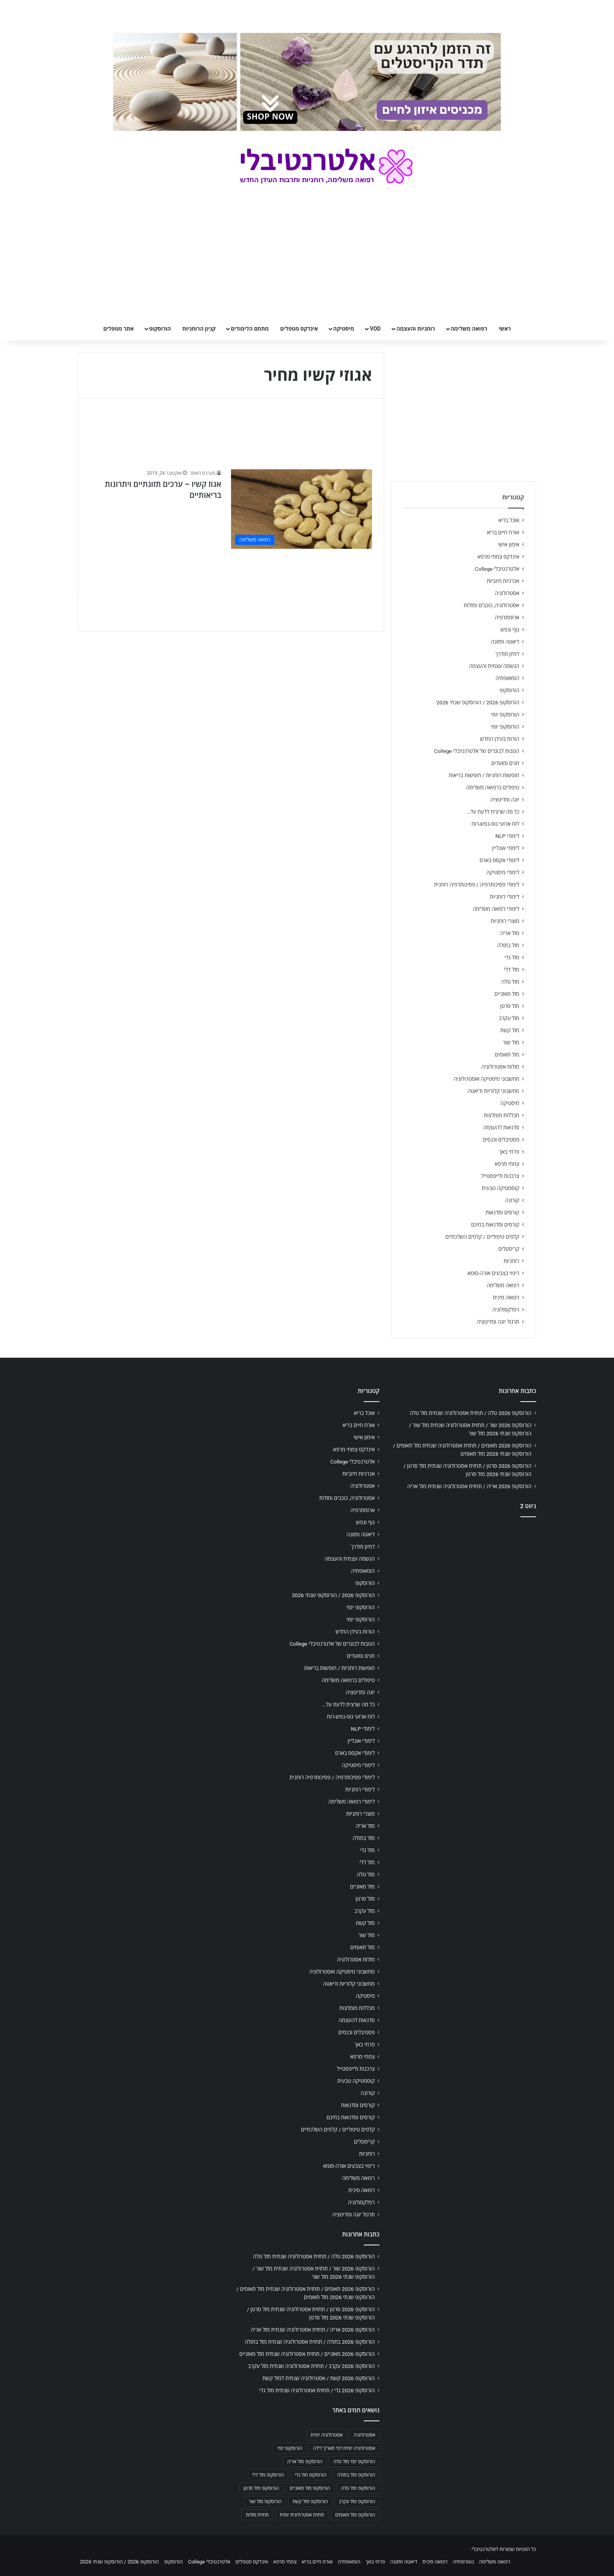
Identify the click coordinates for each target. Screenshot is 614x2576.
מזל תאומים (507, 1054)
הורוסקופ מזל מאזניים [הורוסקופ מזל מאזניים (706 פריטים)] (310, 2488)
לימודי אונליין (505, 848)
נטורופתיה (463, 2562)
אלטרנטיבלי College (497, 569)
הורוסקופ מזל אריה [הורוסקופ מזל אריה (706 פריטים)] (304, 2461)
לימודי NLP (507, 836)
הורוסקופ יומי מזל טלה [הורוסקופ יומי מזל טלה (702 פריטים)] (354, 2461)
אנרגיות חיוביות (503, 581)
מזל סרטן (509, 1006)
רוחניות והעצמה (415, 329)
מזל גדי (511, 957)
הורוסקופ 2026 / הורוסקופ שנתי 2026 (477, 702)
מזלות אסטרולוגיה (500, 1067)
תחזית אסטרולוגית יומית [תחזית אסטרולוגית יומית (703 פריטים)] (302, 2515)
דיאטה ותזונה (505, 642)
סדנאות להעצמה (501, 1127)
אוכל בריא (508, 520)
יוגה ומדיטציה (504, 799)
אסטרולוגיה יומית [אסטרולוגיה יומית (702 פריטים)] (327, 2435)
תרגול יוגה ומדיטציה (498, 1322)
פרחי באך (509, 1152)
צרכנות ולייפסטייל (500, 1176)
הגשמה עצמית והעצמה (494, 666)
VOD (375, 329)
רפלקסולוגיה (505, 1309)
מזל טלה (510, 982)
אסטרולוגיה (507, 593)
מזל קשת (509, 1030)
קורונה (512, 1200)
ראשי (504, 329)
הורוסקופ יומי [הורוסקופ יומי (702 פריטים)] (289, 2448)
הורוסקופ (160, 329)
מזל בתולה (508, 945)
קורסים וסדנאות (502, 1212)
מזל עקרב (509, 1018)
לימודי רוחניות (504, 897)
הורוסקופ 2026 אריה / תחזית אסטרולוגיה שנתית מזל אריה (469, 1486)
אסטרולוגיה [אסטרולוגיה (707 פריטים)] (364, 2435)
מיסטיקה (343, 329)
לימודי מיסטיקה (502, 872)
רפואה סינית (506, 1297)
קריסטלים (508, 1249)
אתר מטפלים (118, 329)
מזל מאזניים (507, 994)
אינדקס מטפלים (299, 329)
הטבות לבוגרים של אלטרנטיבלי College (476, 751)
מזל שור (511, 1042)
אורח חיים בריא (503, 532)
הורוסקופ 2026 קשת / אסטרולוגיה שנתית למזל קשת (318, 2378)
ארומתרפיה (507, 617)
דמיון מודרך (507, 654)
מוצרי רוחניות (505, 921)
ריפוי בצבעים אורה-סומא (493, 1273)
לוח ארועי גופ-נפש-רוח (495, 824)
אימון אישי (508, 544)
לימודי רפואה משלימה (496, 909)
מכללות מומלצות (502, 1115)
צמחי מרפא (507, 1164)
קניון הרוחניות (198, 329)
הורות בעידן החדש (499, 739)
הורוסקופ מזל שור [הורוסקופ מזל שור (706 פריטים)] (265, 2501)
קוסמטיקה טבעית (500, 1188)
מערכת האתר (202, 473)
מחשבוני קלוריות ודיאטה (493, 1091)
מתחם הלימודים (250, 329)
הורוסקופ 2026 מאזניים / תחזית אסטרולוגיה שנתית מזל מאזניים (307, 2354)
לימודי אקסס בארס (499, 860)
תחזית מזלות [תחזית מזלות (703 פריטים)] (257, 2515)
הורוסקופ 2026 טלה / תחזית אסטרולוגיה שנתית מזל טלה (470, 1413)
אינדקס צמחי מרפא (498, 557)
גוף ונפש (509, 629)
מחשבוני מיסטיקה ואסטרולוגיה (487, 1079)
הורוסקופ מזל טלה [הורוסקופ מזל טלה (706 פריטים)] (358, 2488)
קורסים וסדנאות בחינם (495, 1224)
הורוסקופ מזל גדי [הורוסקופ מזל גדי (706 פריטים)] (310, 2475)
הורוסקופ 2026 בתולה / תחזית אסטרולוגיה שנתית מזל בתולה (310, 2342)
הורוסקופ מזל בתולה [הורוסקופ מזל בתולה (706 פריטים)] (356, 2475)
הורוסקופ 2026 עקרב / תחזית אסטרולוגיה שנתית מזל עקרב (311, 2366)
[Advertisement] (463, 1584)
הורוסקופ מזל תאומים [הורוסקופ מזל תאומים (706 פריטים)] (355, 2515)
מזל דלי (511, 969)
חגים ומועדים (505, 763)
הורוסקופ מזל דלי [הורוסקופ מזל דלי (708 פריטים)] (268, 2475)
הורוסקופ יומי (505, 714)
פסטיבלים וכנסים (501, 1139)
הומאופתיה (507, 678)
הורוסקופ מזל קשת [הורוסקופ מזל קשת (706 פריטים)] (310, 2501)
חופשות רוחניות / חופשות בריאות (484, 775)
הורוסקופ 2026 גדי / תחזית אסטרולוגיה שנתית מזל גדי (317, 2390)
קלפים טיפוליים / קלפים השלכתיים (482, 1237)
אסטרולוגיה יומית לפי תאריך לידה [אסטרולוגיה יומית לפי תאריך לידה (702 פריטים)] (344, 2448)
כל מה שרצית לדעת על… (493, 812)
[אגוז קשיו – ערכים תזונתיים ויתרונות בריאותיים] (301, 509)
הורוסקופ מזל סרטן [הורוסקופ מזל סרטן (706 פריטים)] (261, 2488)
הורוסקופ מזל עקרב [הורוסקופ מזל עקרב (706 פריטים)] (357, 2501)
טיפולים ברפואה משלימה (492, 787)
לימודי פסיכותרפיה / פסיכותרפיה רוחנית (476, 884)
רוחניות (511, 1261)
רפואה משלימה (469, 329)
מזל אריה (509, 933)
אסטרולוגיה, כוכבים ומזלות (491, 605)
